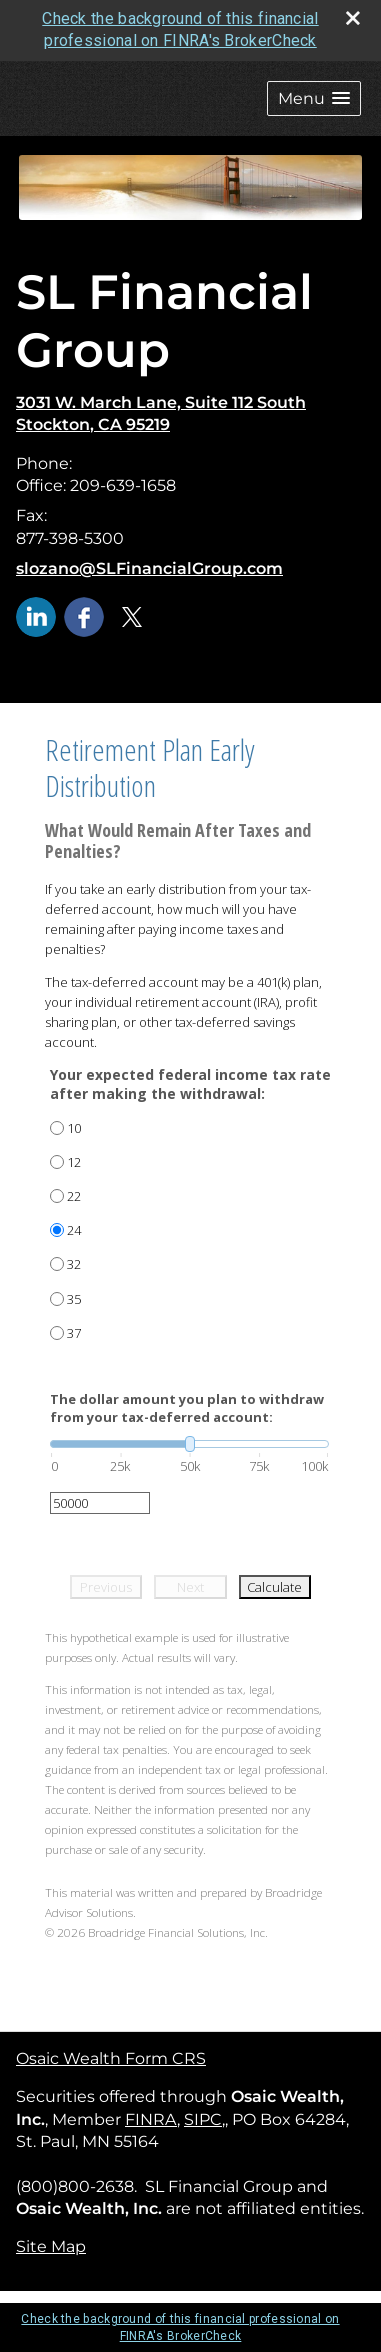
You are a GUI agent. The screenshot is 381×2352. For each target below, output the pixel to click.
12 (74, 1162)
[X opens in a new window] (132, 615)
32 (74, 1264)
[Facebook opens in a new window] (84, 615)
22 (74, 1196)
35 (74, 1299)
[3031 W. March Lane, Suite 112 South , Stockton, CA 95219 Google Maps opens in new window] (161, 414)
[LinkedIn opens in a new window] (36, 615)
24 (74, 1230)
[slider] (189, 1444)
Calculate (274, 1587)
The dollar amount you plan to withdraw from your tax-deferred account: (187, 1408)
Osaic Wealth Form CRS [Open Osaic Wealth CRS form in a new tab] (111, 2058)
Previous (106, 1587)
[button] (314, 98)
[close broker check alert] (353, 18)
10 (74, 1128)
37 (74, 1333)
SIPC (203, 2119)
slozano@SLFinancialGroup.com (149, 568)
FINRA (151, 2119)
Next (190, 1587)
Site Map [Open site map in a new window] (51, 2246)
